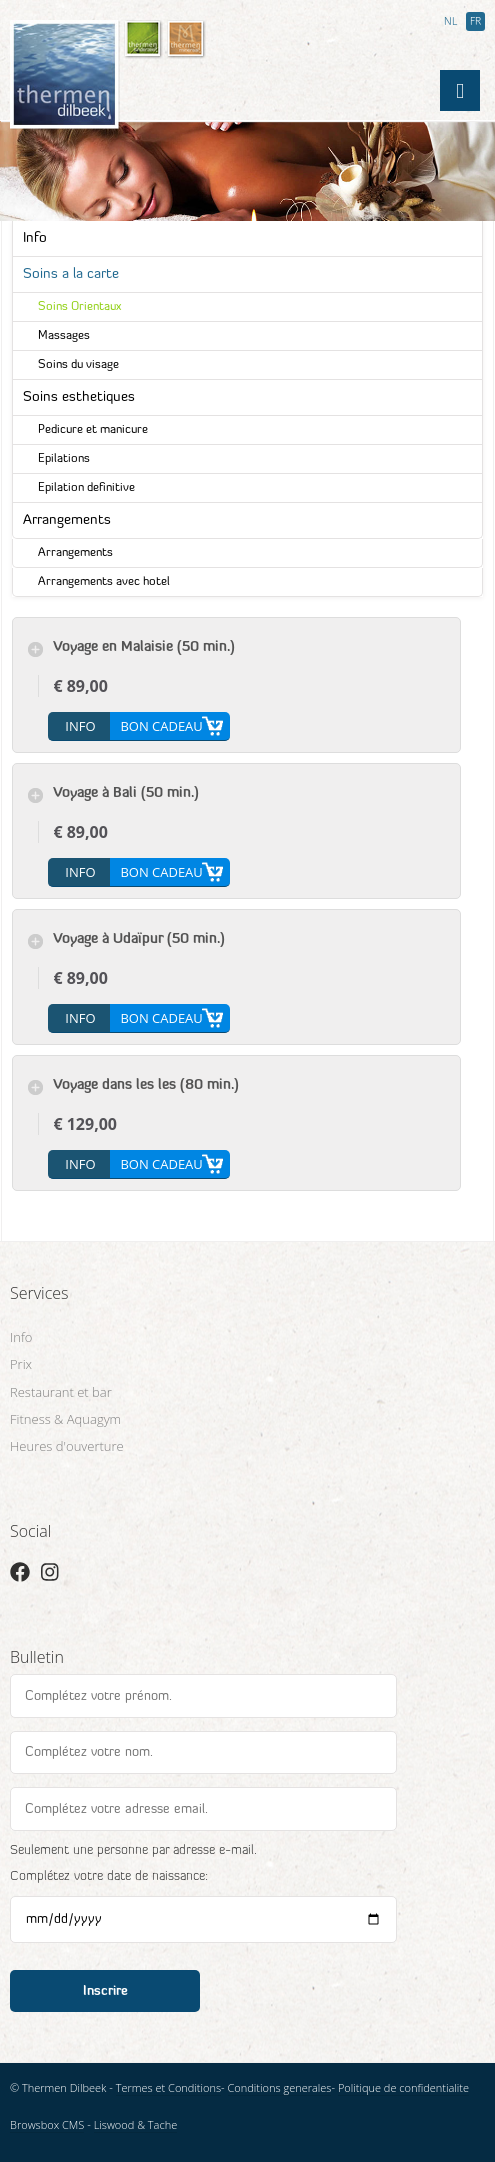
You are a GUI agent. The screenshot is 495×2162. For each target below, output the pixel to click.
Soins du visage (78, 365)
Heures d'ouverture (67, 1446)
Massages (64, 336)
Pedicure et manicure (93, 430)
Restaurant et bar (61, 1392)
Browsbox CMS (47, 2124)
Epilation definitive (86, 488)
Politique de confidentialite (403, 2087)
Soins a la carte (71, 274)
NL (450, 22)
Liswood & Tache (136, 2124)
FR (475, 22)
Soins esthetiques (79, 397)
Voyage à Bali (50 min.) (126, 793)
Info (35, 238)
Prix (21, 1364)
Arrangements (67, 520)
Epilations (64, 459)
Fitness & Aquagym (65, 1419)
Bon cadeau (161, 726)
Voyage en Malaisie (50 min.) (144, 647)
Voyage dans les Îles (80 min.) (146, 1085)
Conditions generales (280, 2087)
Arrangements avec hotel (104, 582)
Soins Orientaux (79, 307)
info (80, 726)
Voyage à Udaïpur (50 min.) (139, 939)
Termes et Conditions (168, 2087)
